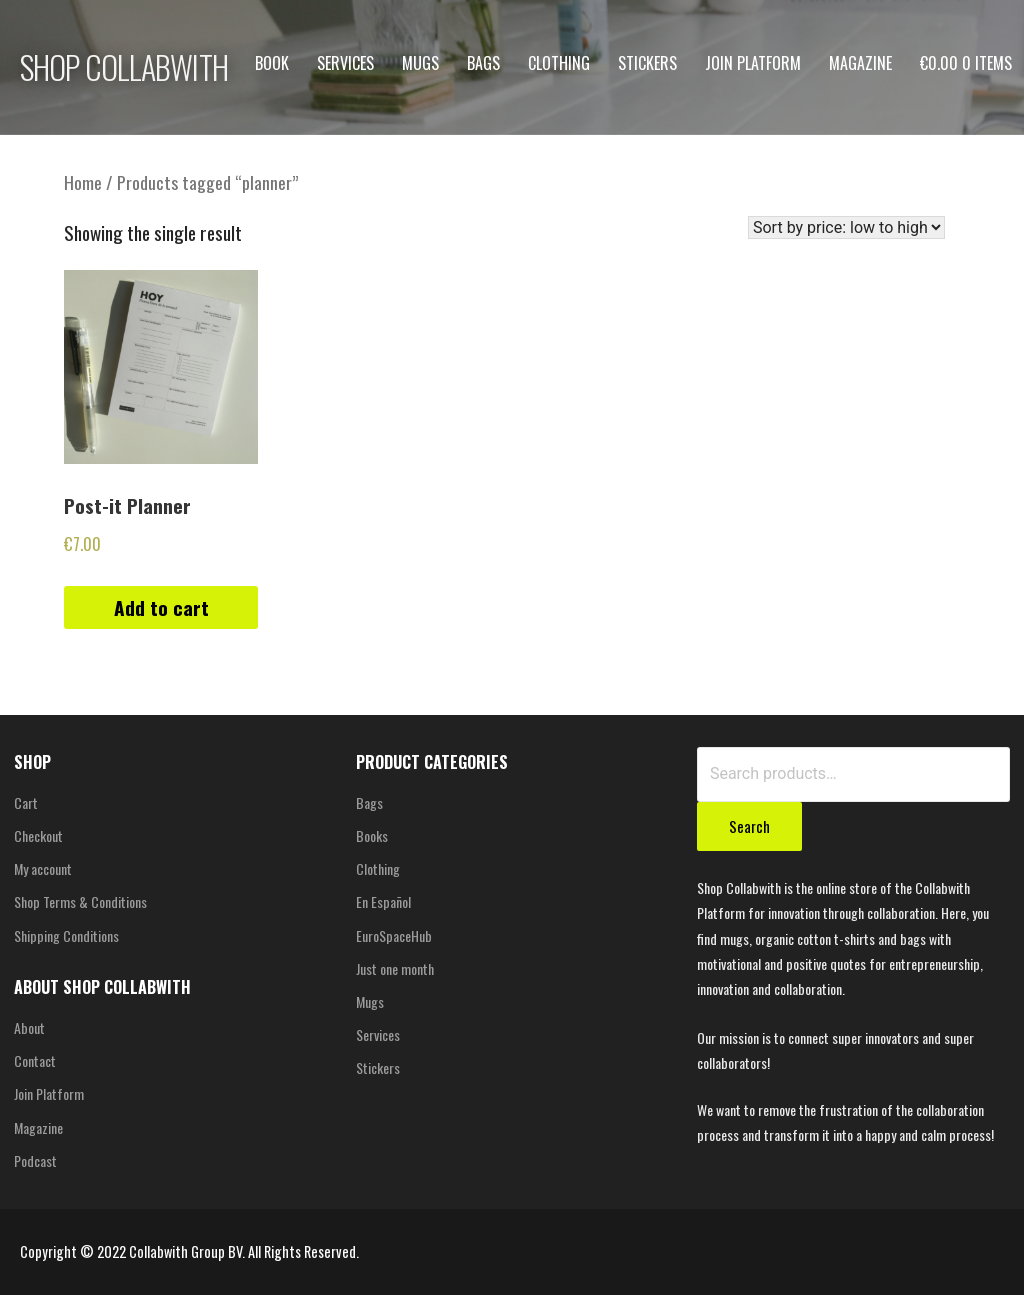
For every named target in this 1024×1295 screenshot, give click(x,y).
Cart (26, 802)
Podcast (35, 1160)
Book (272, 63)
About (29, 1027)
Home (83, 182)
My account (43, 868)
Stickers (647, 63)
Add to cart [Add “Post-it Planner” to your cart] (161, 607)
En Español (383, 901)
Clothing (559, 63)
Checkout (38, 835)
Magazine (860, 63)
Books (372, 835)
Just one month (395, 968)
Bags (483, 63)
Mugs (420, 63)
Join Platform (753, 63)
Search (749, 826)
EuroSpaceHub (394, 935)
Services (345, 63)
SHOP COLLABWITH (124, 66)
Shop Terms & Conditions (80, 901)
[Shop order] (846, 227)
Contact (35, 1060)
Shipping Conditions (66, 935)
